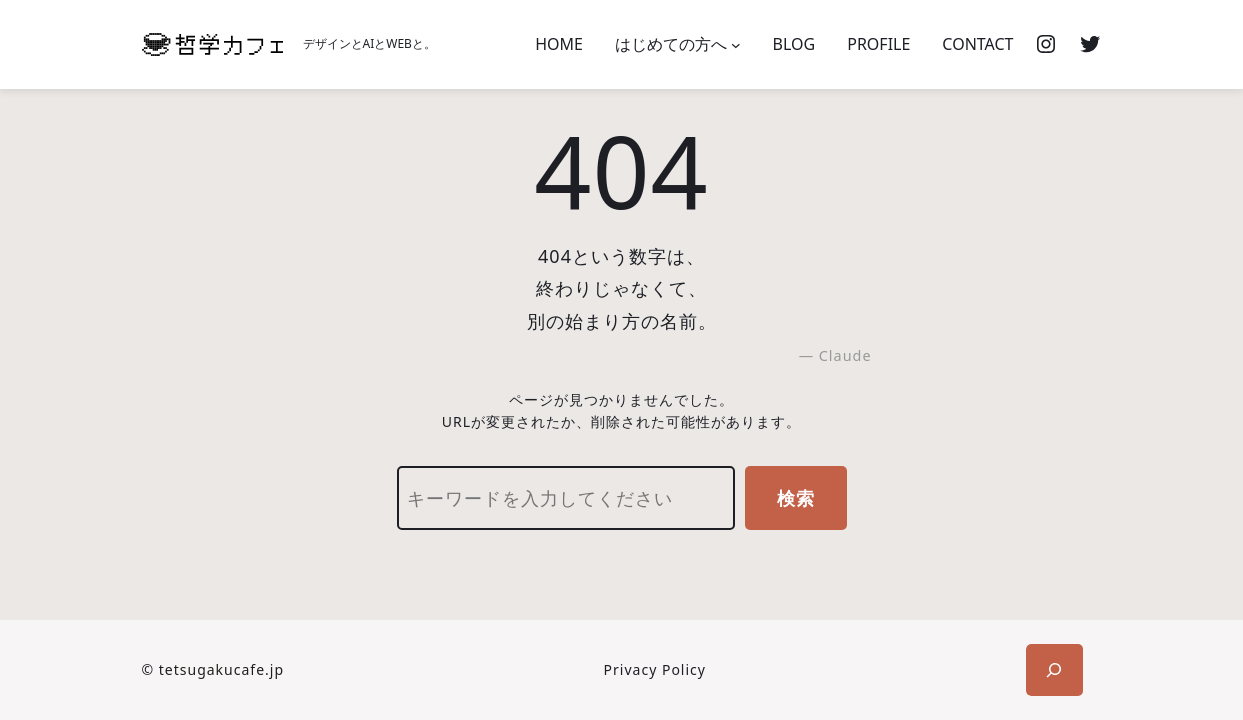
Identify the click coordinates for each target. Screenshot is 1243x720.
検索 (796, 498)
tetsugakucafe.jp (221, 669)
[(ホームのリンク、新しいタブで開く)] (212, 44)
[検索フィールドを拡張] (1054, 670)
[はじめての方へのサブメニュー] (736, 45)
